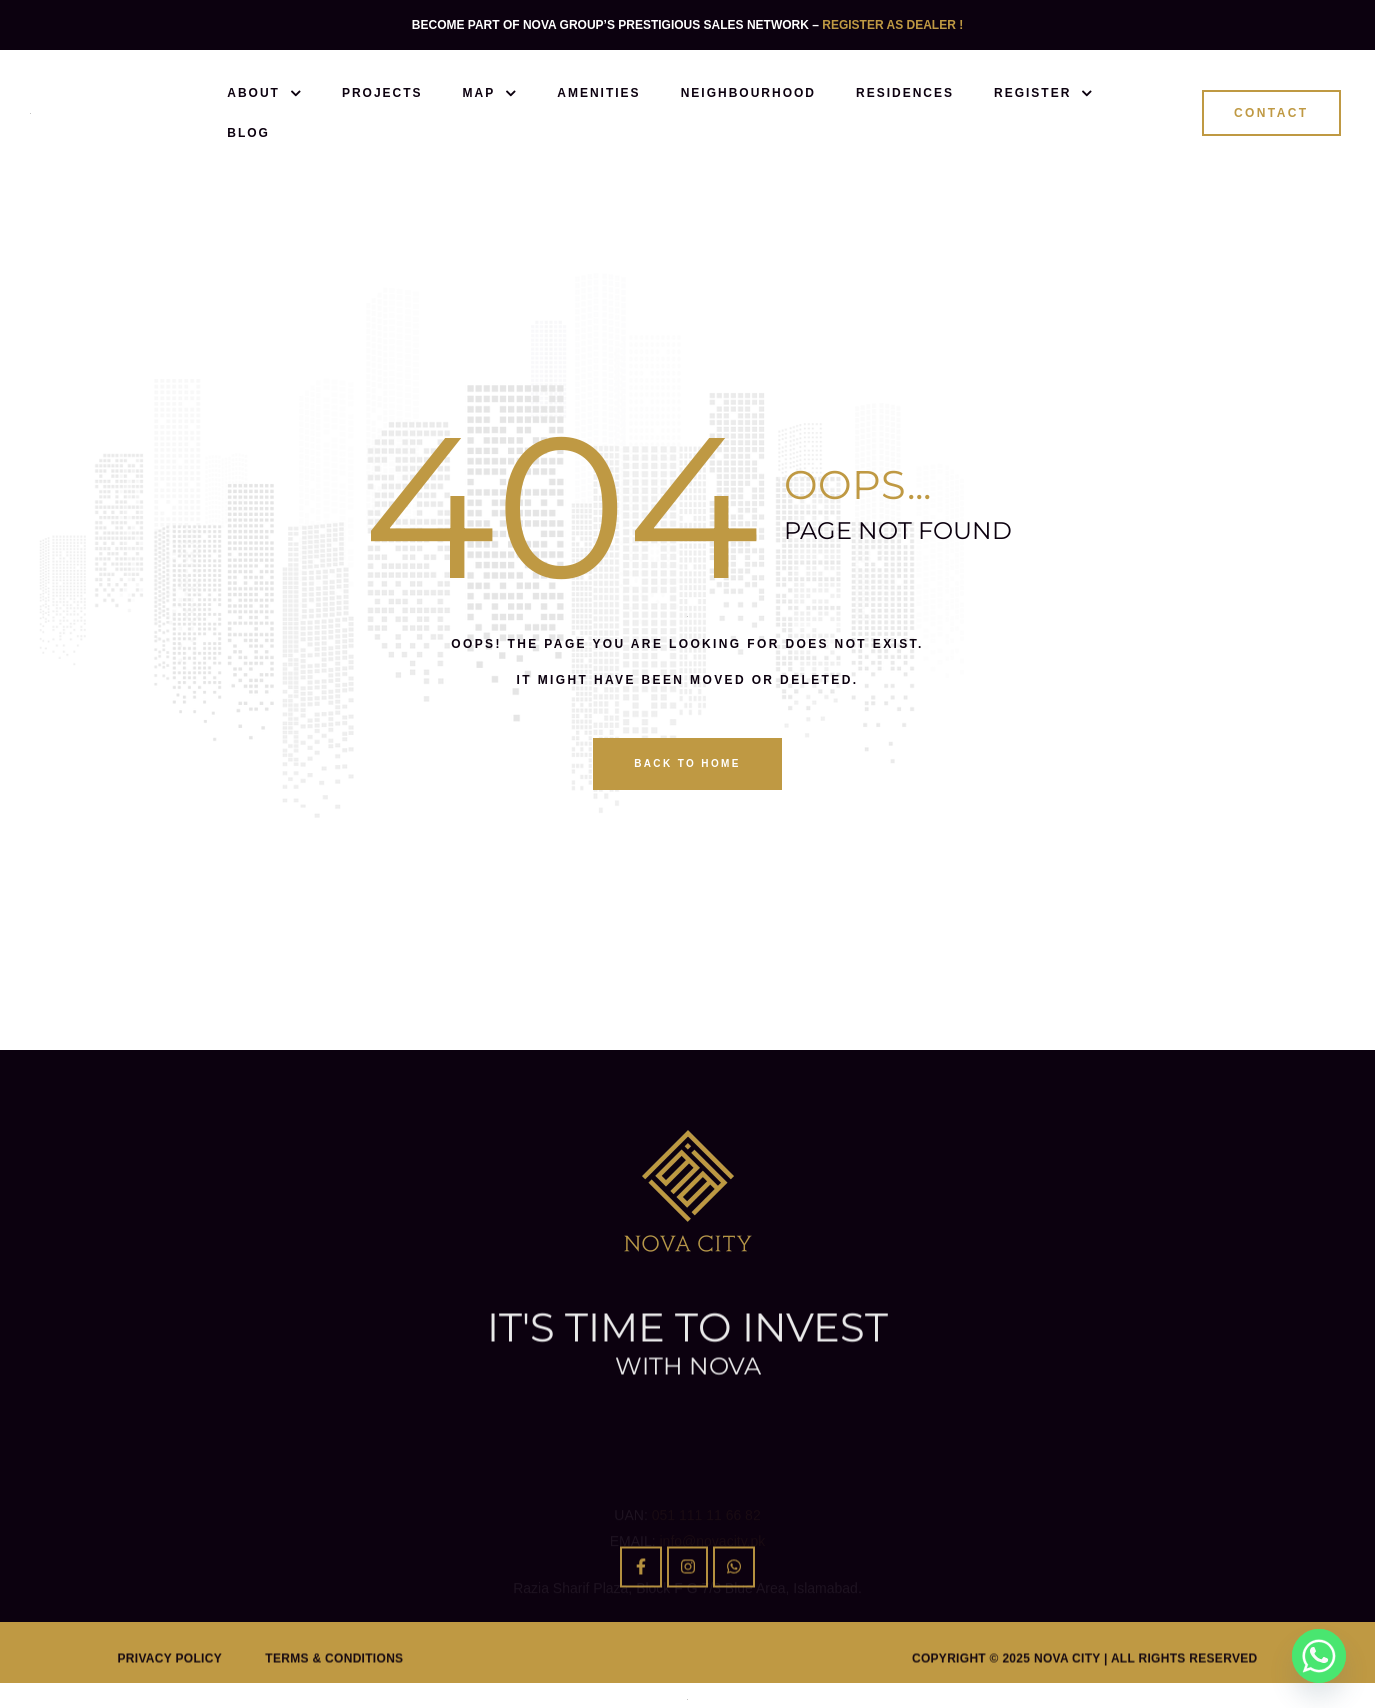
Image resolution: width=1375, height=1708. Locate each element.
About (264, 93)
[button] (1271, 113)
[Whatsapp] (1319, 1656)
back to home (687, 763)
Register (1043, 93)
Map (490, 93)
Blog (248, 133)
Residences (905, 93)
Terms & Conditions (334, 1682)
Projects (382, 93)
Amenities (598, 93)
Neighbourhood (748, 93)
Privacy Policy (170, 1682)
